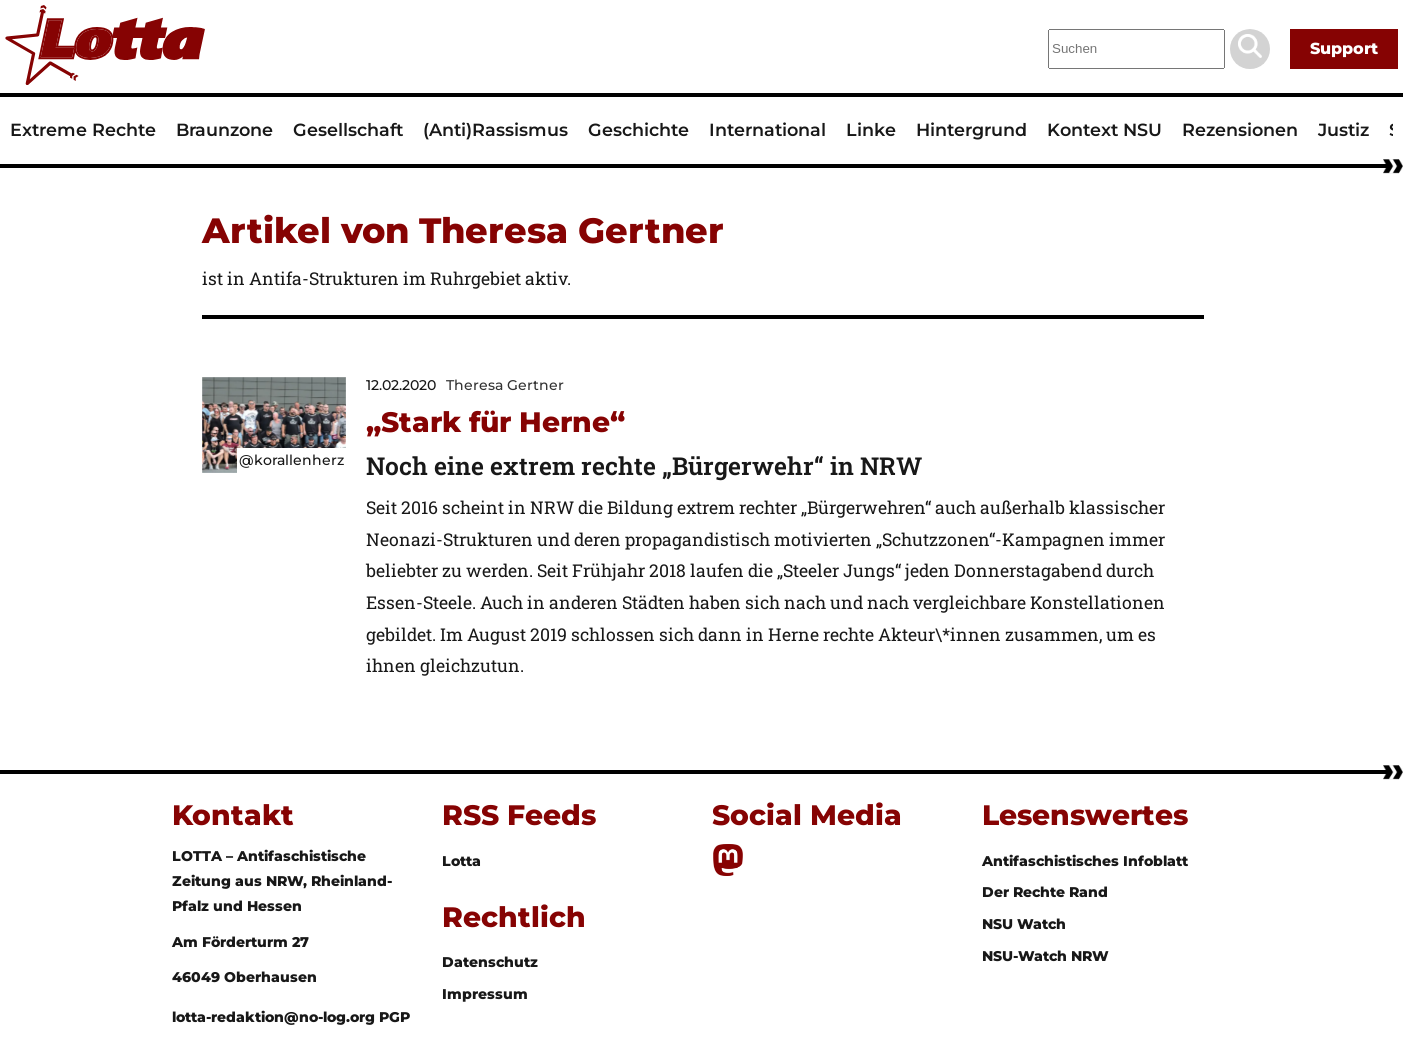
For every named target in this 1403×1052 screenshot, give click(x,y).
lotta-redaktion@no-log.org (275, 1017)
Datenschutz (490, 962)
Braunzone (224, 129)
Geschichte (638, 129)
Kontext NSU (1104, 129)
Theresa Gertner (505, 385)
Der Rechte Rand (1045, 892)
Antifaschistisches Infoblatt (1085, 861)
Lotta (461, 861)
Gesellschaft (348, 129)
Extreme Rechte (83, 129)
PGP (394, 1017)
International (767, 129)
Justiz (1343, 129)
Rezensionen (1240, 129)
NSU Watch (1024, 924)
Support (1344, 48)
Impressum (485, 994)
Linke (871, 129)
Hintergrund (971, 129)
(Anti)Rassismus (495, 129)
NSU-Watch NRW (1045, 956)
